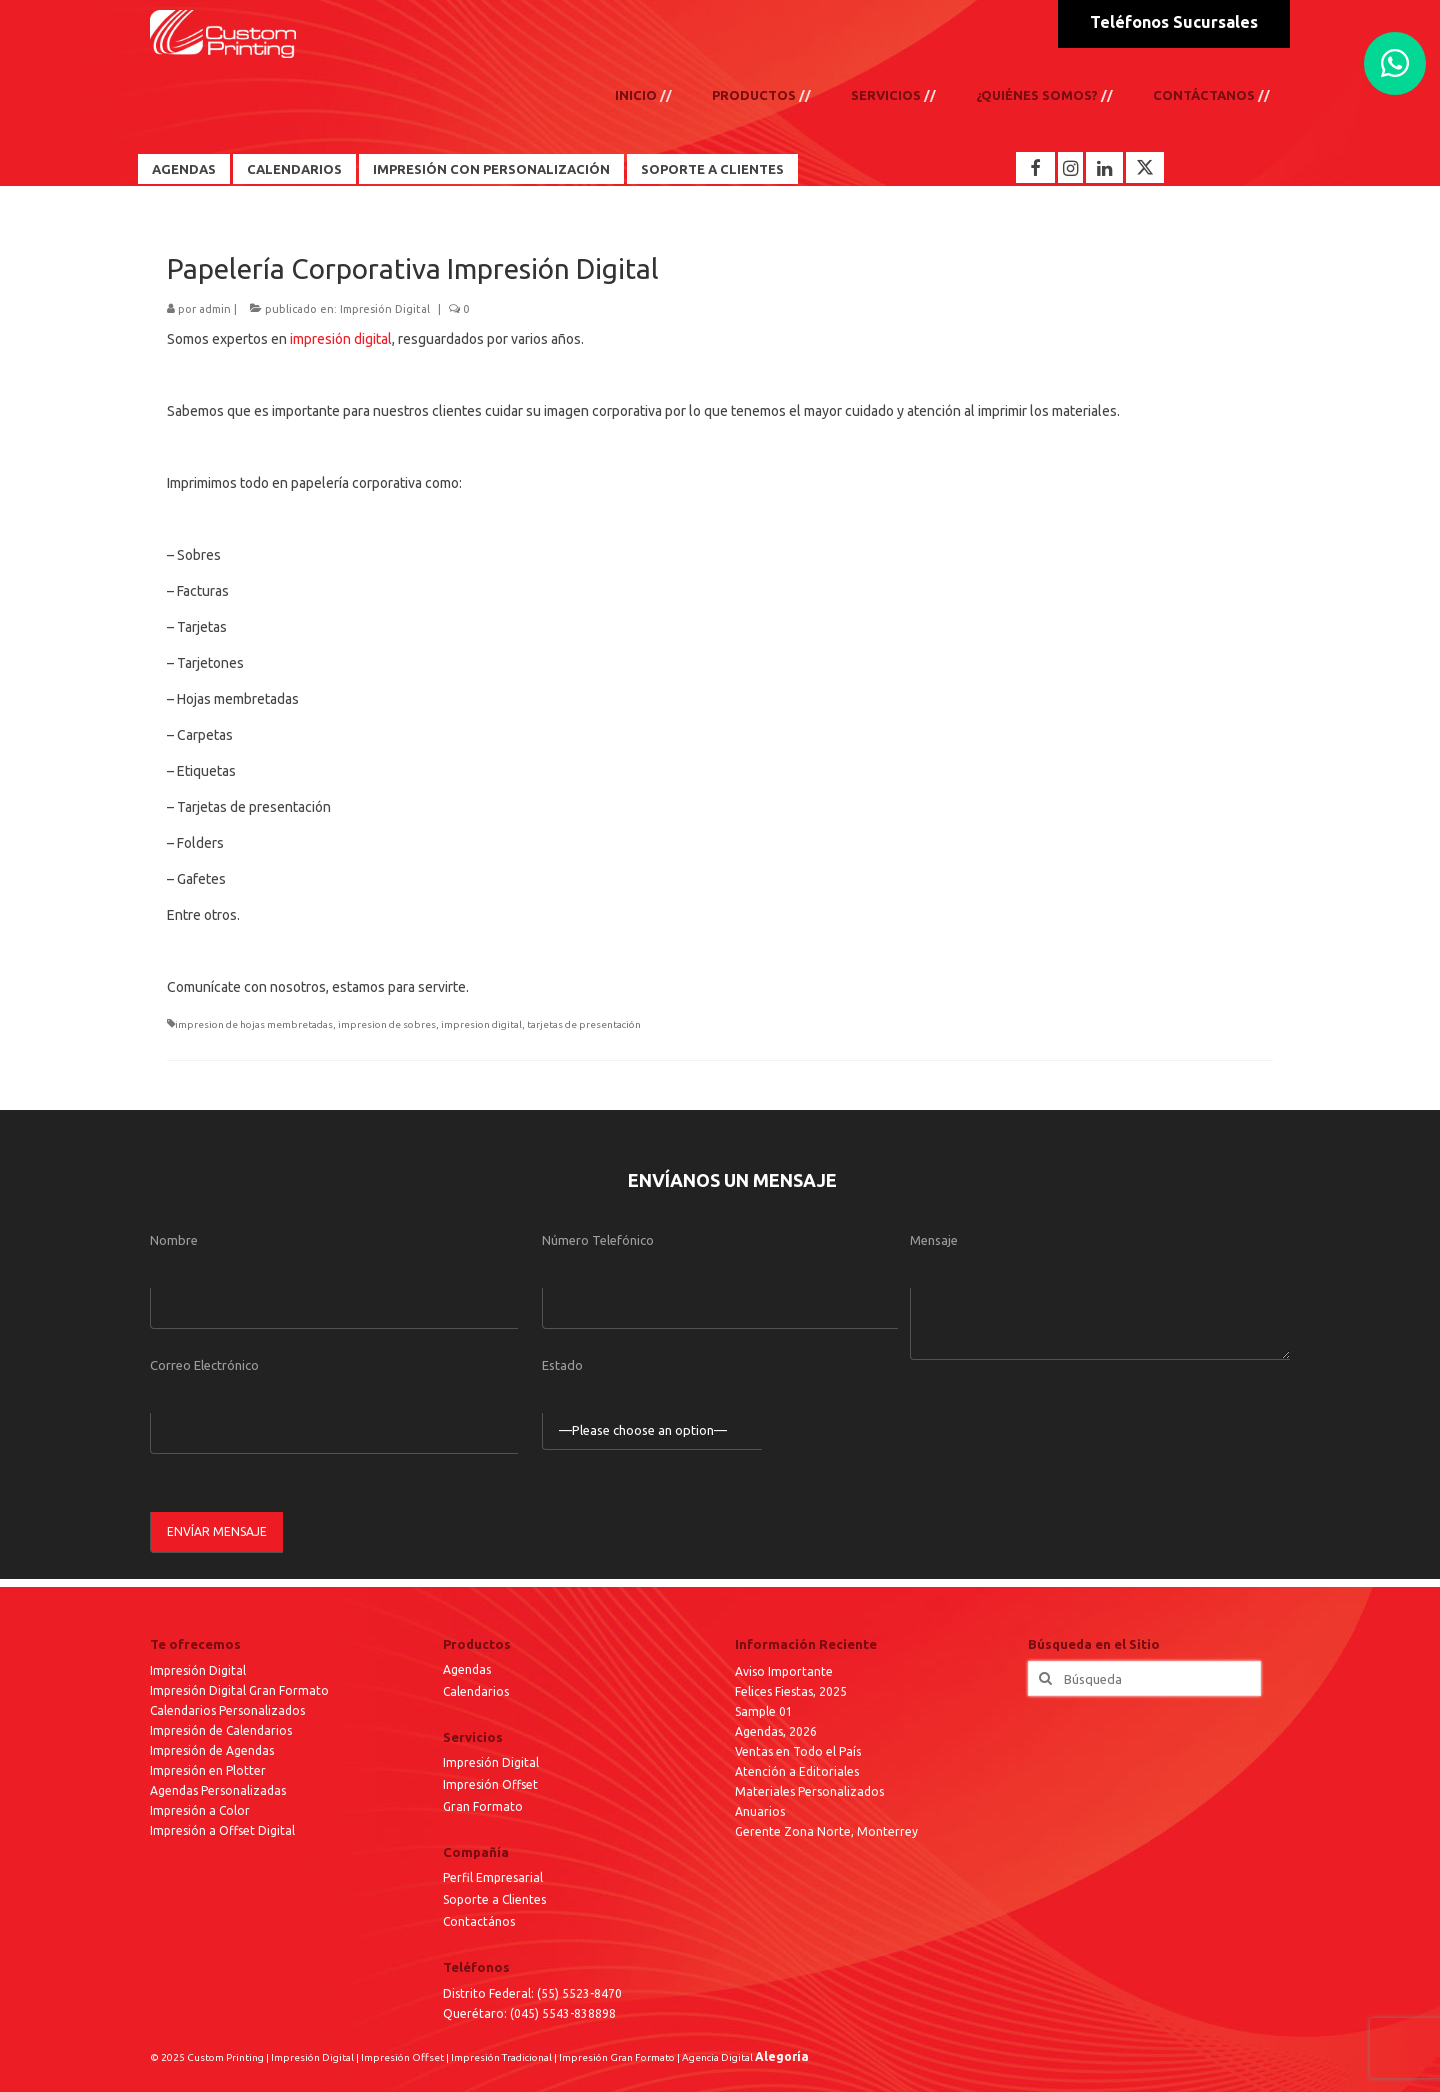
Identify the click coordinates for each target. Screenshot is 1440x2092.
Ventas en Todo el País (798, 1751)
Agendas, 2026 (776, 1731)
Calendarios (294, 169)
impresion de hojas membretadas (254, 1024)
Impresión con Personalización (491, 169)
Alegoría (782, 2056)
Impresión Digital (385, 309)
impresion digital (481, 1024)
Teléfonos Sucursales (1174, 22)
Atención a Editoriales (797, 1771)
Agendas (184, 169)
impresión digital (341, 339)
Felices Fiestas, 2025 (791, 1691)
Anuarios (760, 1811)
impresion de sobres (387, 1024)
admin (215, 309)
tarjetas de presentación (584, 1024)
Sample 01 (764, 1711)
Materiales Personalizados (809, 1791)
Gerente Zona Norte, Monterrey (826, 1831)
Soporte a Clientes (712, 169)
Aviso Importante (784, 1671)
